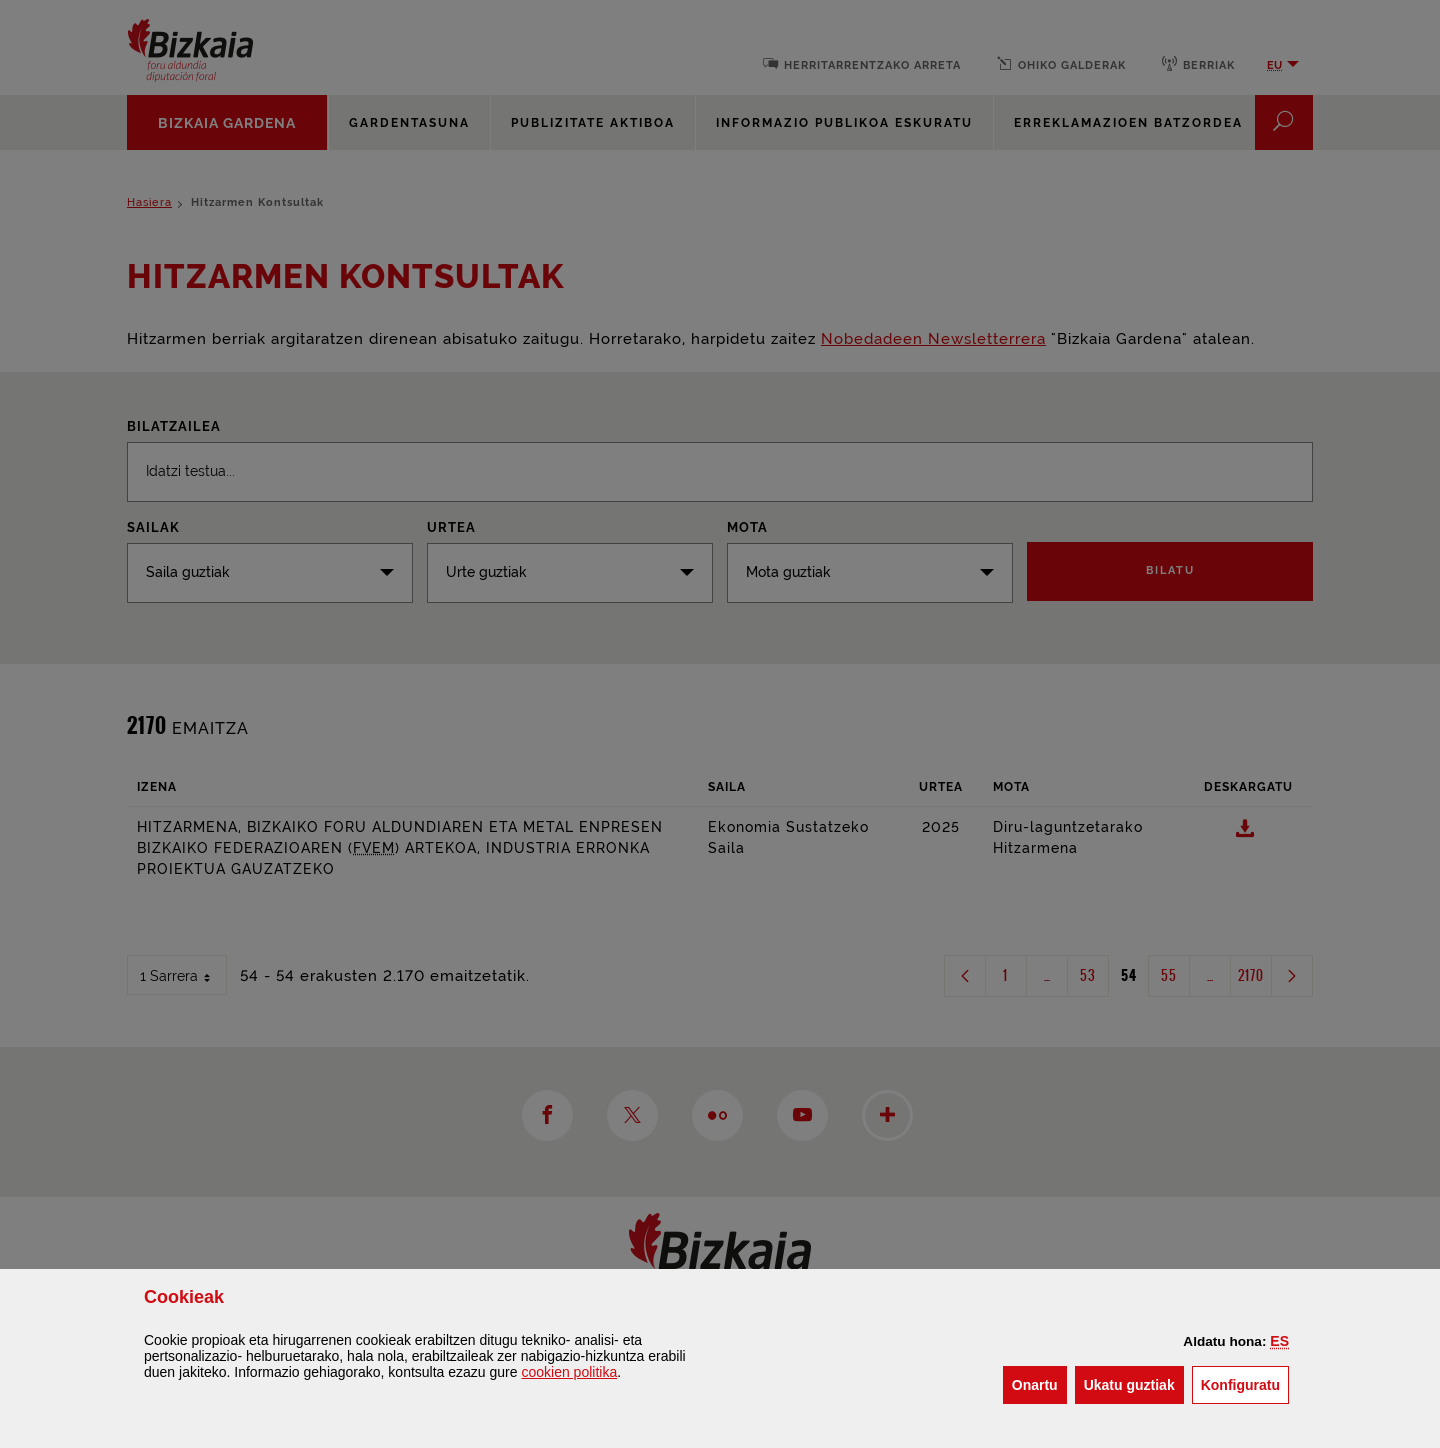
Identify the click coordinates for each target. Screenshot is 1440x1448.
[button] (1279, 1341)
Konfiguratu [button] (1245, 1383)
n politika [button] (569, 1372)
